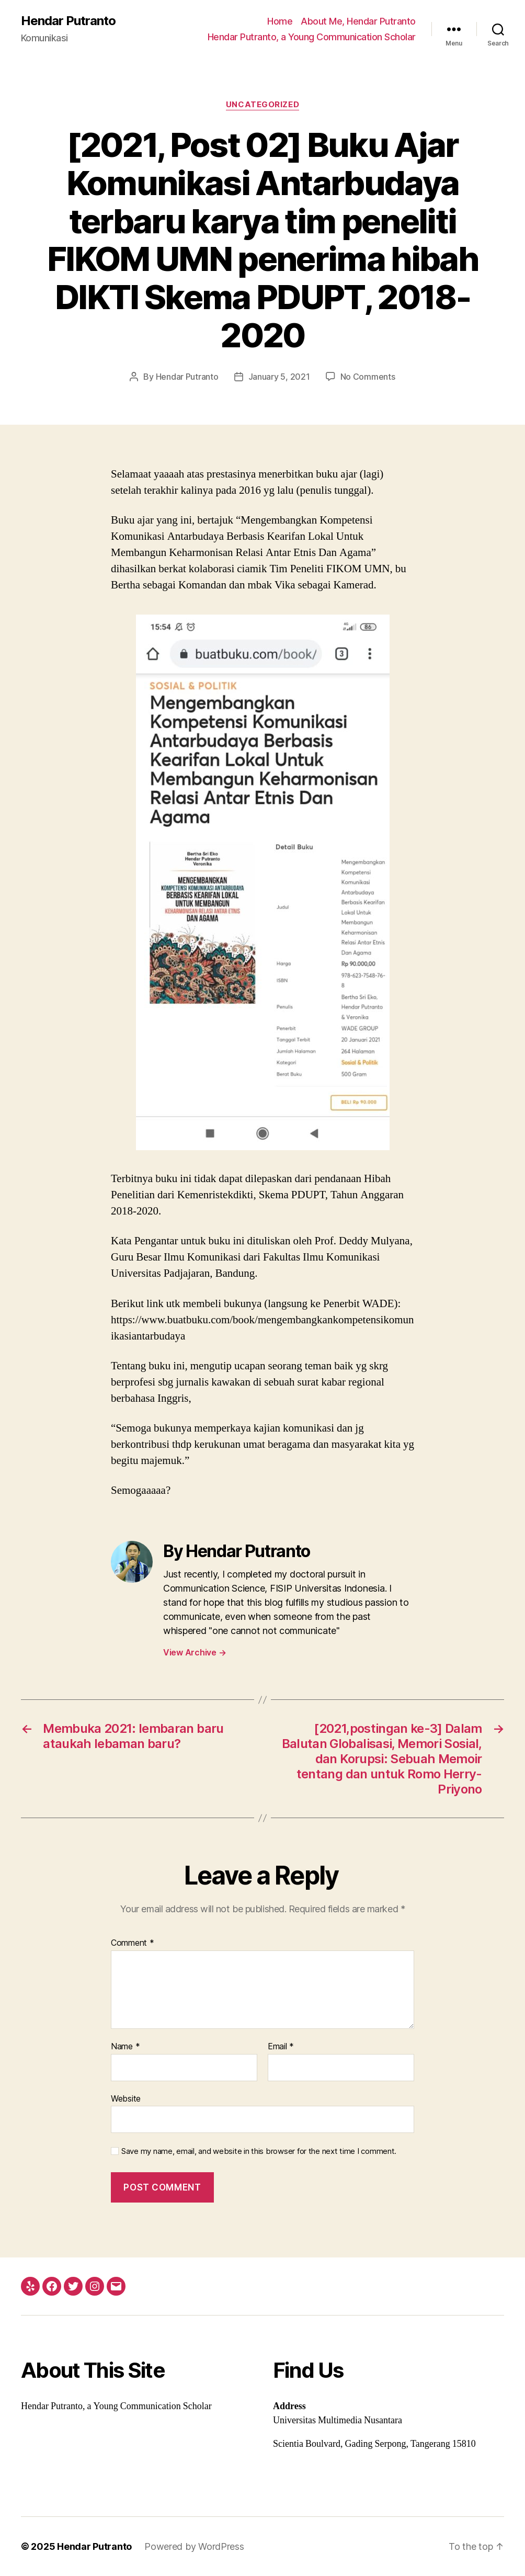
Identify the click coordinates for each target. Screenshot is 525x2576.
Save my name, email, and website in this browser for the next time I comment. (258, 2151)
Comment (132, 1943)
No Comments (367, 376)
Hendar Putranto (68, 21)
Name (125, 2046)
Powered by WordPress (194, 2546)
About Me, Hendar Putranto (358, 21)
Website (126, 2098)
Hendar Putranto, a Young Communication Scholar (312, 36)
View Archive (194, 1652)
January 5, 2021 (279, 376)
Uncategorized (262, 104)
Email (281, 2046)
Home (279, 21)
